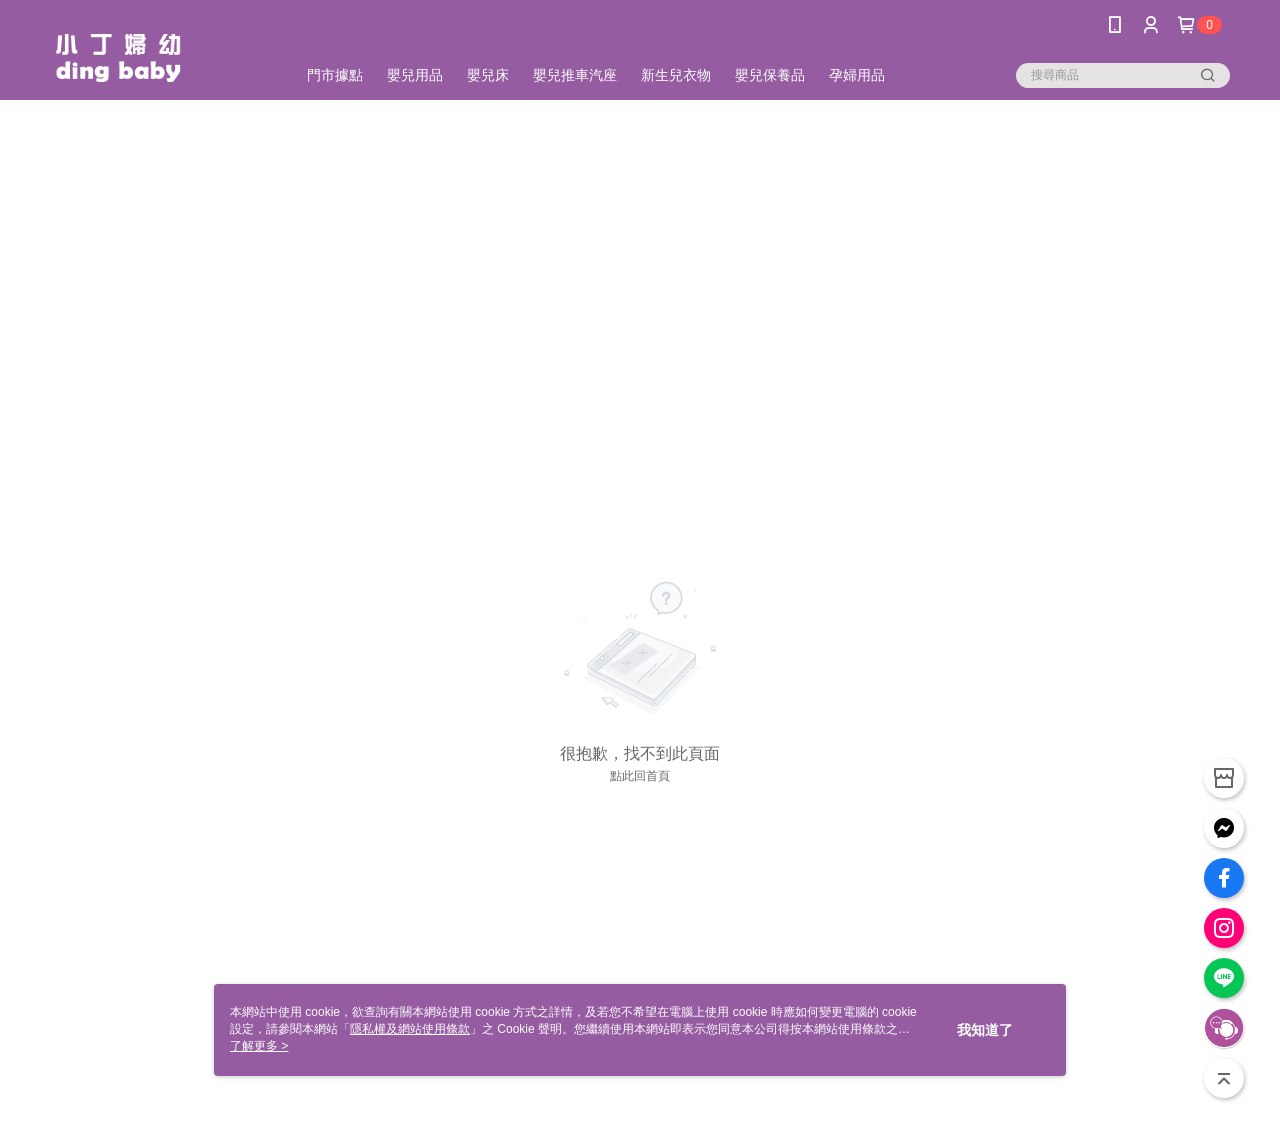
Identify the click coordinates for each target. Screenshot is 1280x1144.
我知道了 (985, 1030)
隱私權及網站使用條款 (410, 1029)
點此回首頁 (640, 776)
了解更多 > (259, 1046)
